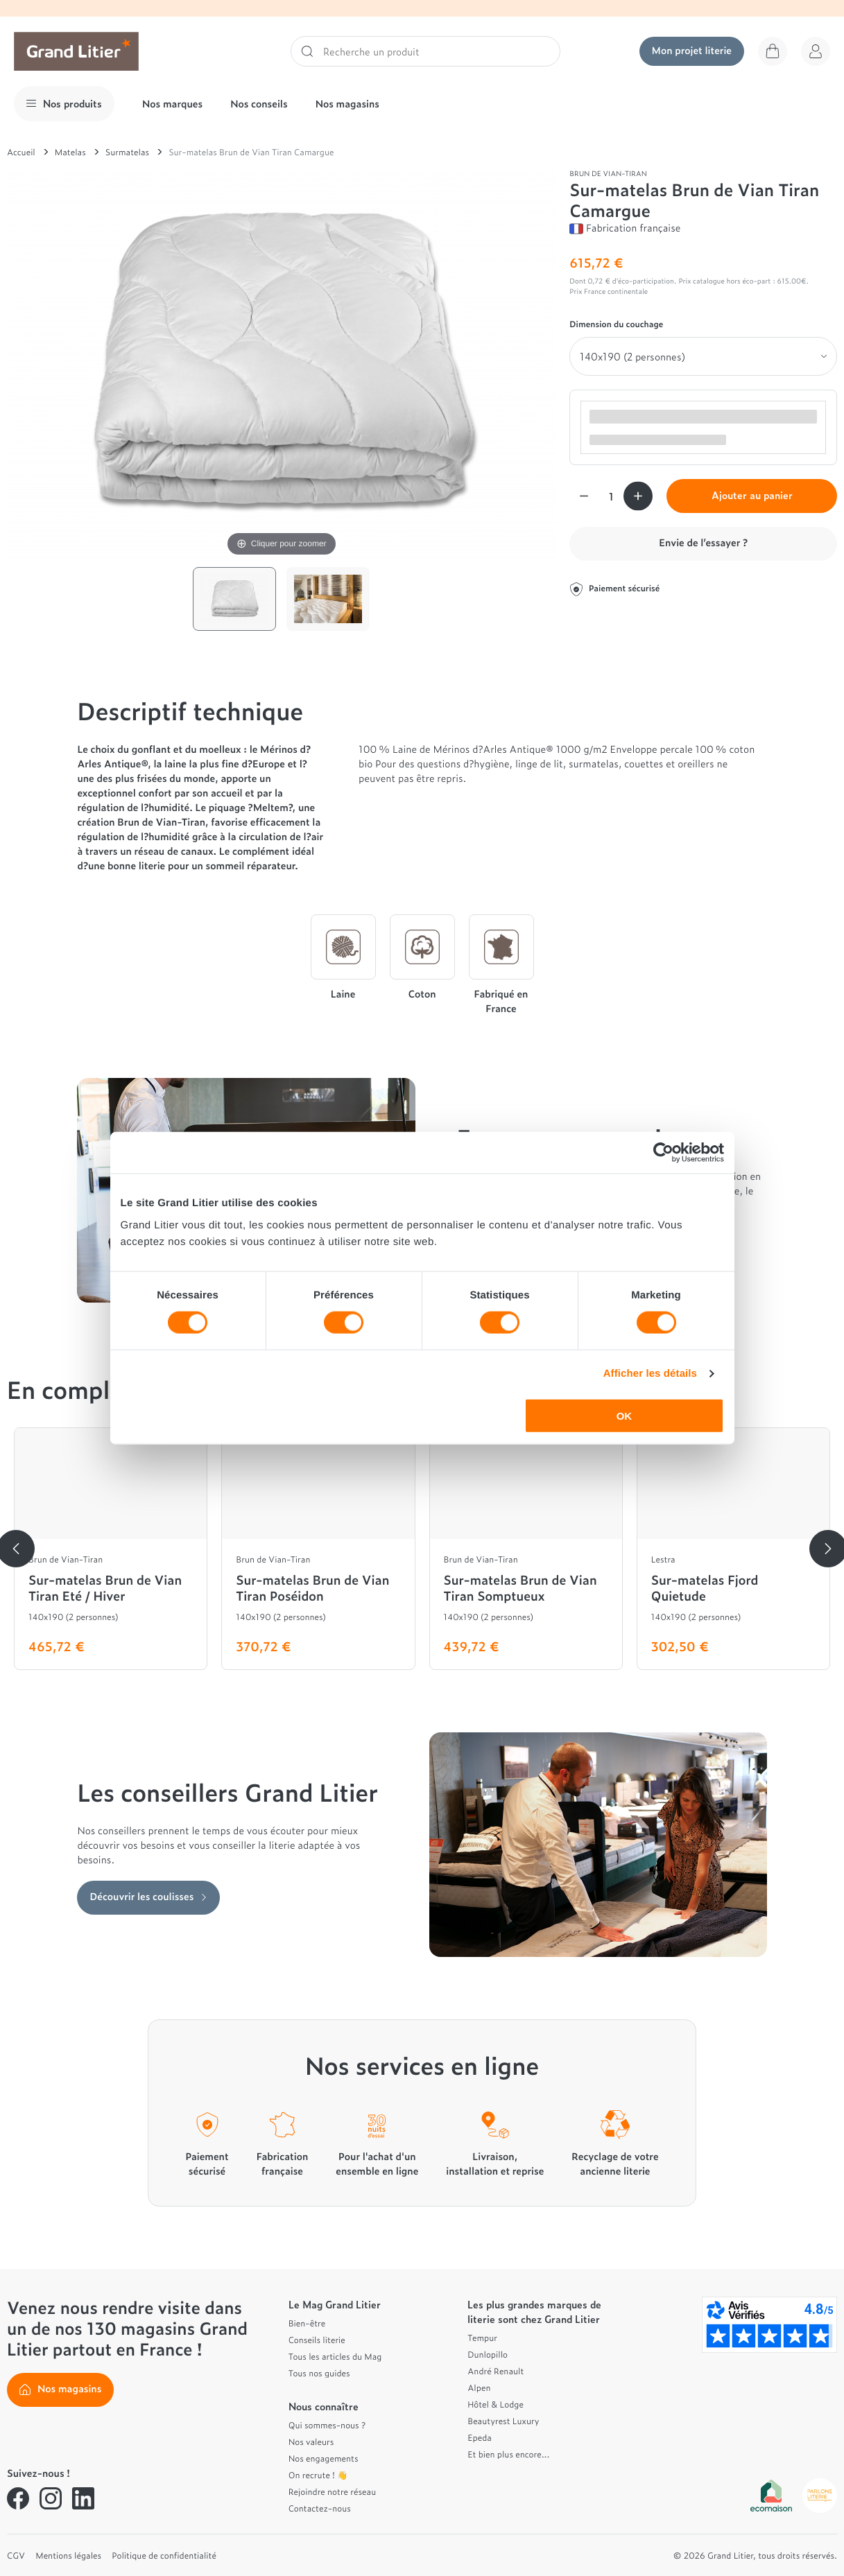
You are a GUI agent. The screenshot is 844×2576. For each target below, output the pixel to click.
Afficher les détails (650, 1374)
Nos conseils (259, 103)
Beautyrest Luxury (503, 2421)
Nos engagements (323, 2458)
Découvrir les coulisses (148, 1896)
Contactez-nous (319, 2508)
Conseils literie (316, 2339)
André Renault (495, 2371)
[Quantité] (611, 496)
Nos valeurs (311, 2441)
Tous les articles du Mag (335, 2356)
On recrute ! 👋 (318, 2475)
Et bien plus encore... (508, 2454)
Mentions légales (68, 2555)
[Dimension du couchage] (703, 356)
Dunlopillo (487, 2354)
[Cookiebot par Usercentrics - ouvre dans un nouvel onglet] (663, 1152)
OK (624, 1415)
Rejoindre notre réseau (332, 2491)
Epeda (479, 2437)
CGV (16, 2555)
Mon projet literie (692, 50)
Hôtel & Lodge (495, 2404)
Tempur (482, 2337)
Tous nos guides (319, 2373)
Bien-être (307, 2323)
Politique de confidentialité (164, 2555)
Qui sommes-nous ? (326, 2425)
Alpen (478, 2387)
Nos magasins (347, 103)
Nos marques (172, 103)
